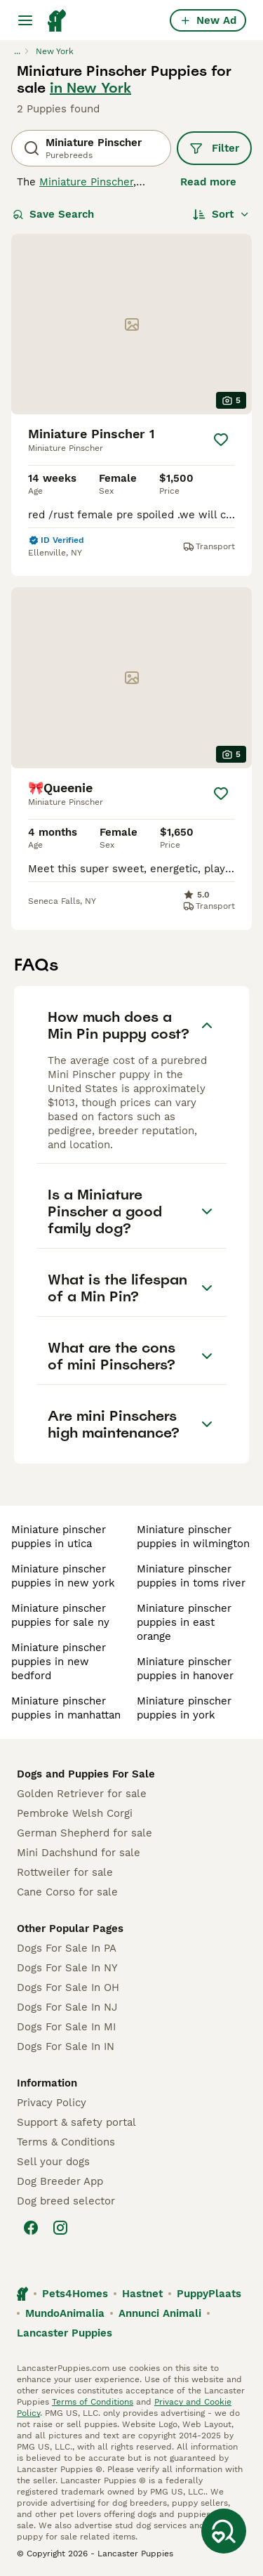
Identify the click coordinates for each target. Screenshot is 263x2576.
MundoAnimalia (64, 2313)
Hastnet (142, 2293)
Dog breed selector (66, 2201)
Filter (214, 148)
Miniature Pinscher (86, 182)
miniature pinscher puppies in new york (63, 1576)
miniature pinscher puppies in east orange (184, 1622)
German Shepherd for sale (84, 1833)
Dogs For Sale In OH (68, 1987)
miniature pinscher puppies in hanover (185, 1668)
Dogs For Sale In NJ (67, 2007)
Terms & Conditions (66, 2142)
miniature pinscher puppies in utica (58, 1536)
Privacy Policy (51, 2102)
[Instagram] (60, 2228)
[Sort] (221, 214)
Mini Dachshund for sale (78, 1852)
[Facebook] (31, 2228)
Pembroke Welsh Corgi (75, 1813)
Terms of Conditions (92, 2402)
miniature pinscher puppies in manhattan (66, 1708)
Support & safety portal (76, 2122)
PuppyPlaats (209, 2293)
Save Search (53, 214)
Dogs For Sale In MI (66, 2026)
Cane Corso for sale (67, 1892)
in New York (90, 87)
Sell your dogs (53, 2161)
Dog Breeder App (60, 2181)
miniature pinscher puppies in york (184, 1708)
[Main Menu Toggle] (25, 20)
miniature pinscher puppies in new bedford (58, 1661)
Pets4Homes (75, 2293)
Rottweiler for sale (65, 1872)
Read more (208, 182)
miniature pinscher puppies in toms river (191, 1576)
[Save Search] (223, 2531)
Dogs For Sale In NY (67, 1967)
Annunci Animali (160, 2313)
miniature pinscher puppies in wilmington (193, 1536)
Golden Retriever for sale (82, 1793)
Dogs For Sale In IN (65, 2046)
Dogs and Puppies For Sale (86, 1774)
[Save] (221, 440)
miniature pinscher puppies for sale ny (60, 1615)
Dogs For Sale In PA (66, 1948)
